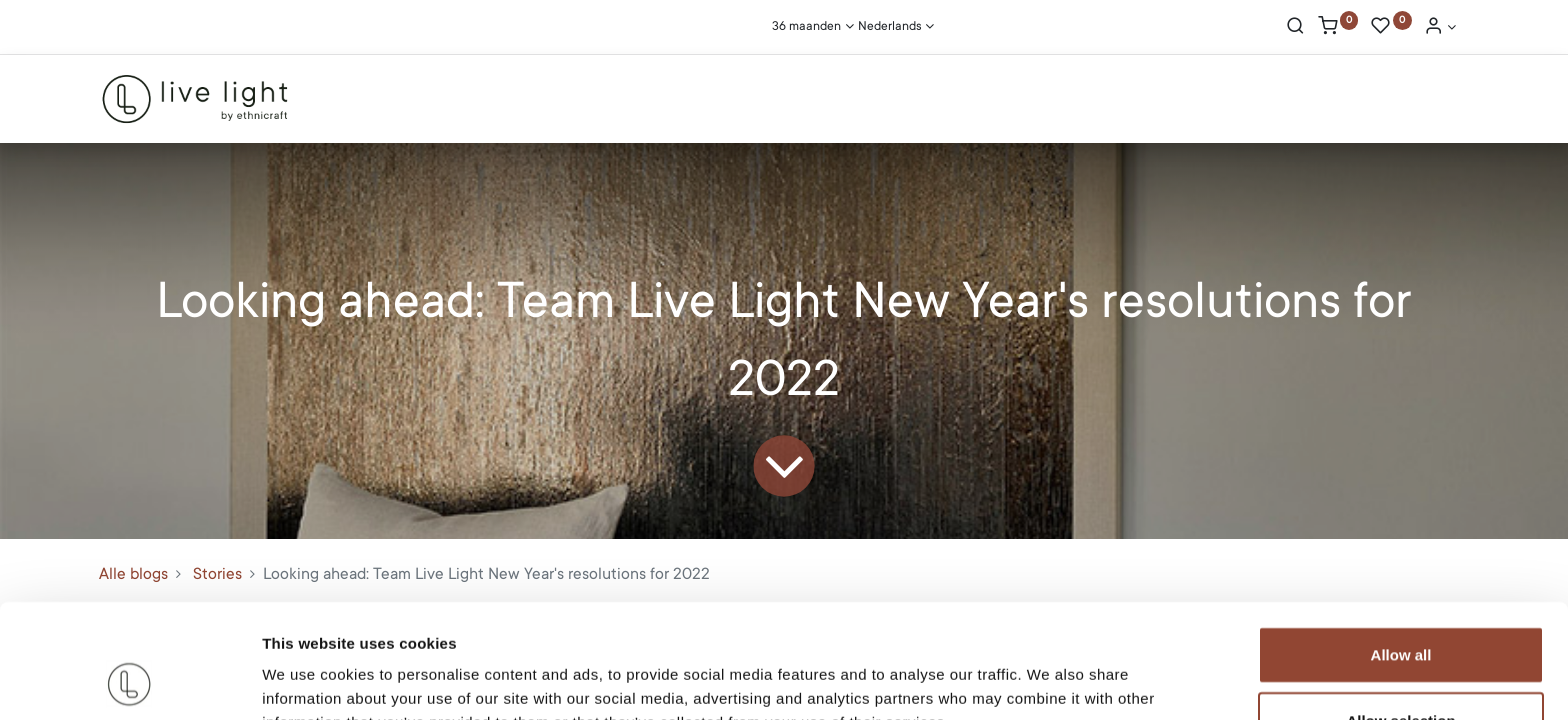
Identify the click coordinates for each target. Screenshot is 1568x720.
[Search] (1295, 28)
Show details (1049, 680)
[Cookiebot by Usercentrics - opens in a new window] (129, 681)
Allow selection (1400, 613)
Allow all (1401, 547)
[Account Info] (1440, 28)
